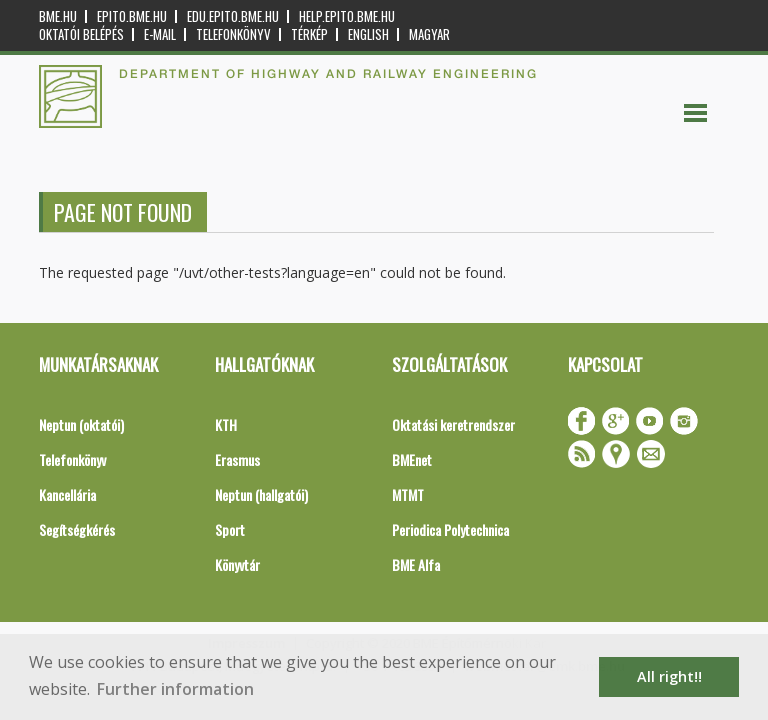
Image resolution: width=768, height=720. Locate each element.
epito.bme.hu (132, 16)
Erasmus (237, 459)
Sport (230, 529)
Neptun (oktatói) (81, 424)
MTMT (408, 494)
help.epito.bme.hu (347, 16)
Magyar (429, 34)
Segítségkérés (77, 529)
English (368, 34)
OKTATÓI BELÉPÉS (81, 34)
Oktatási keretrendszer (453, 424)
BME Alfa (416, 564)
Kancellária (67, 494)
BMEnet (412, 459)
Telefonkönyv (233, 34)
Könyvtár (237, 564)
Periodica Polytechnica (450, 529)
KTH (226, 424)
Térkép (309, 34)
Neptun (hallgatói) (261, 494)
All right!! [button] (669, 676)
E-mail (160, 34)
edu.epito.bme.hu (233, 16)
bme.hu (58, 16)
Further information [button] (175, 689)
